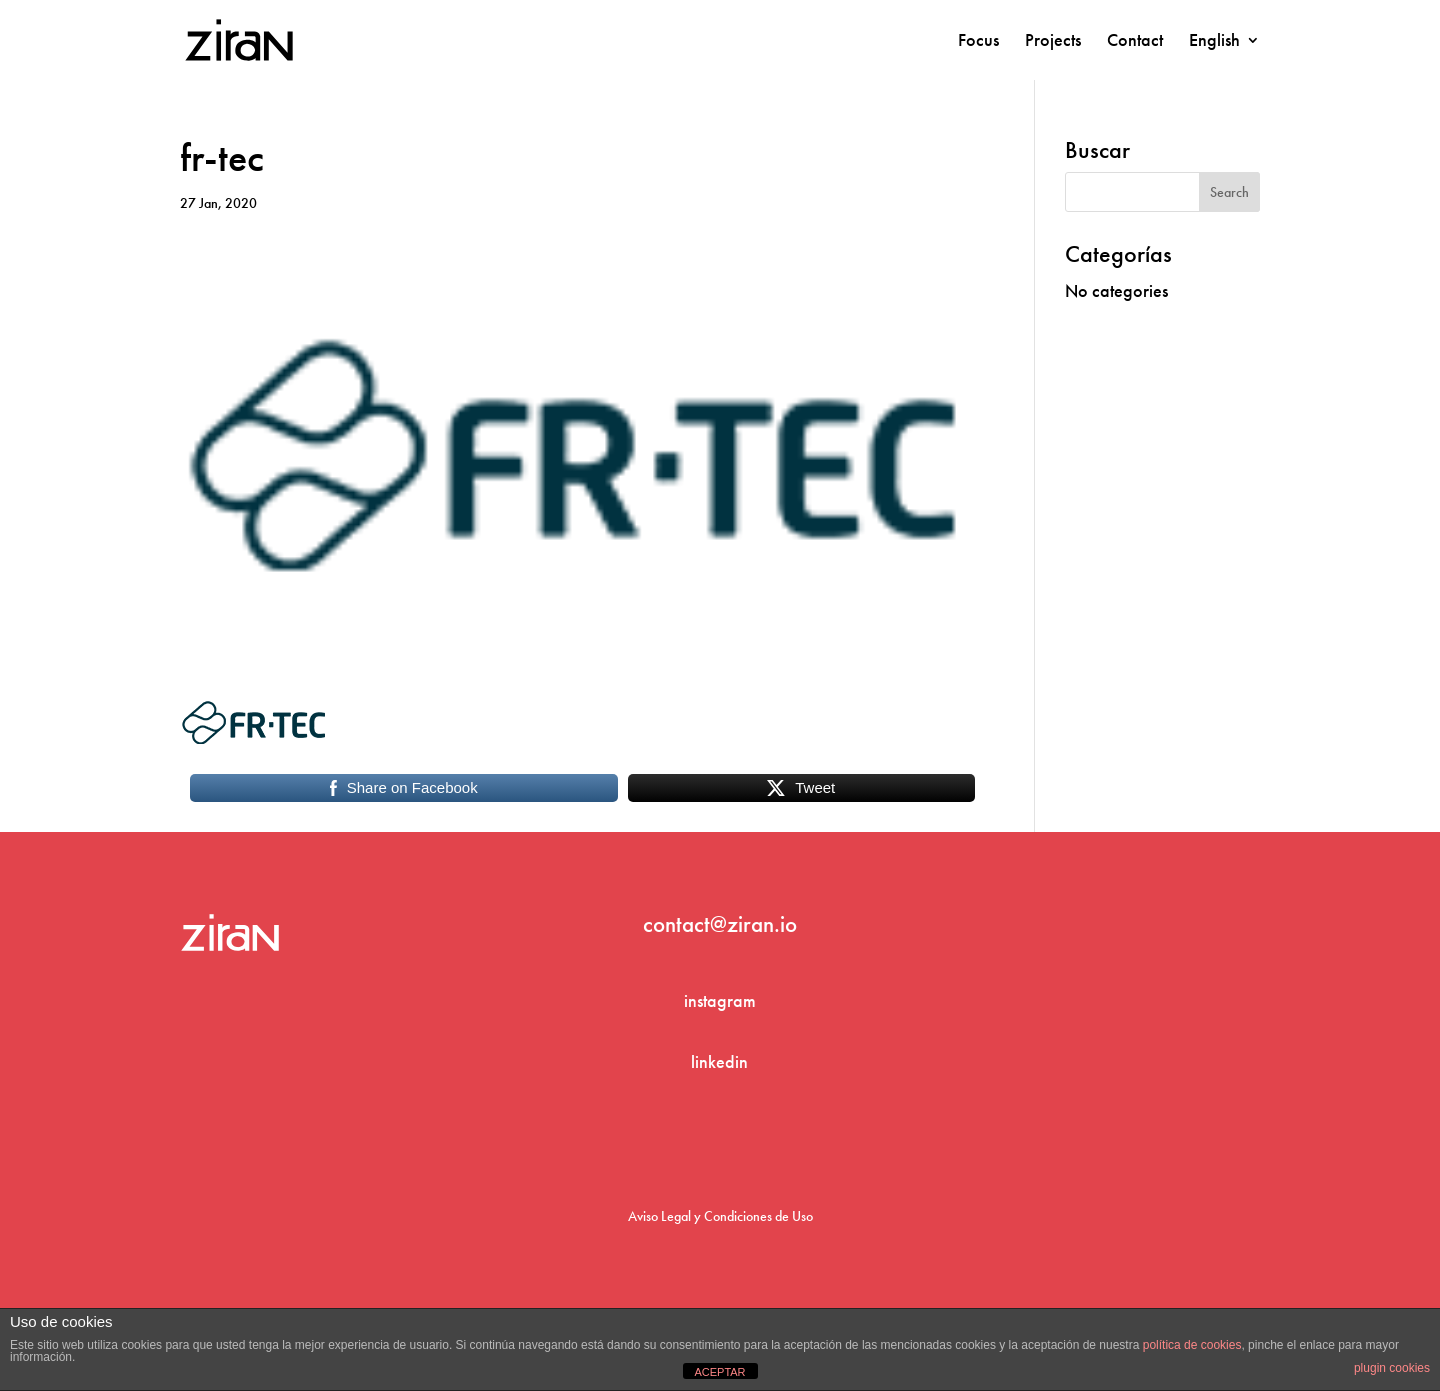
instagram (720, 1000)
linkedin (719, 1061)
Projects (1053, 42)
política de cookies (1192, 1345)
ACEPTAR (719, 1372)
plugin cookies (1392, 1368)
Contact (1135, 42)
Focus (978, 42)
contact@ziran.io (720, 924)
